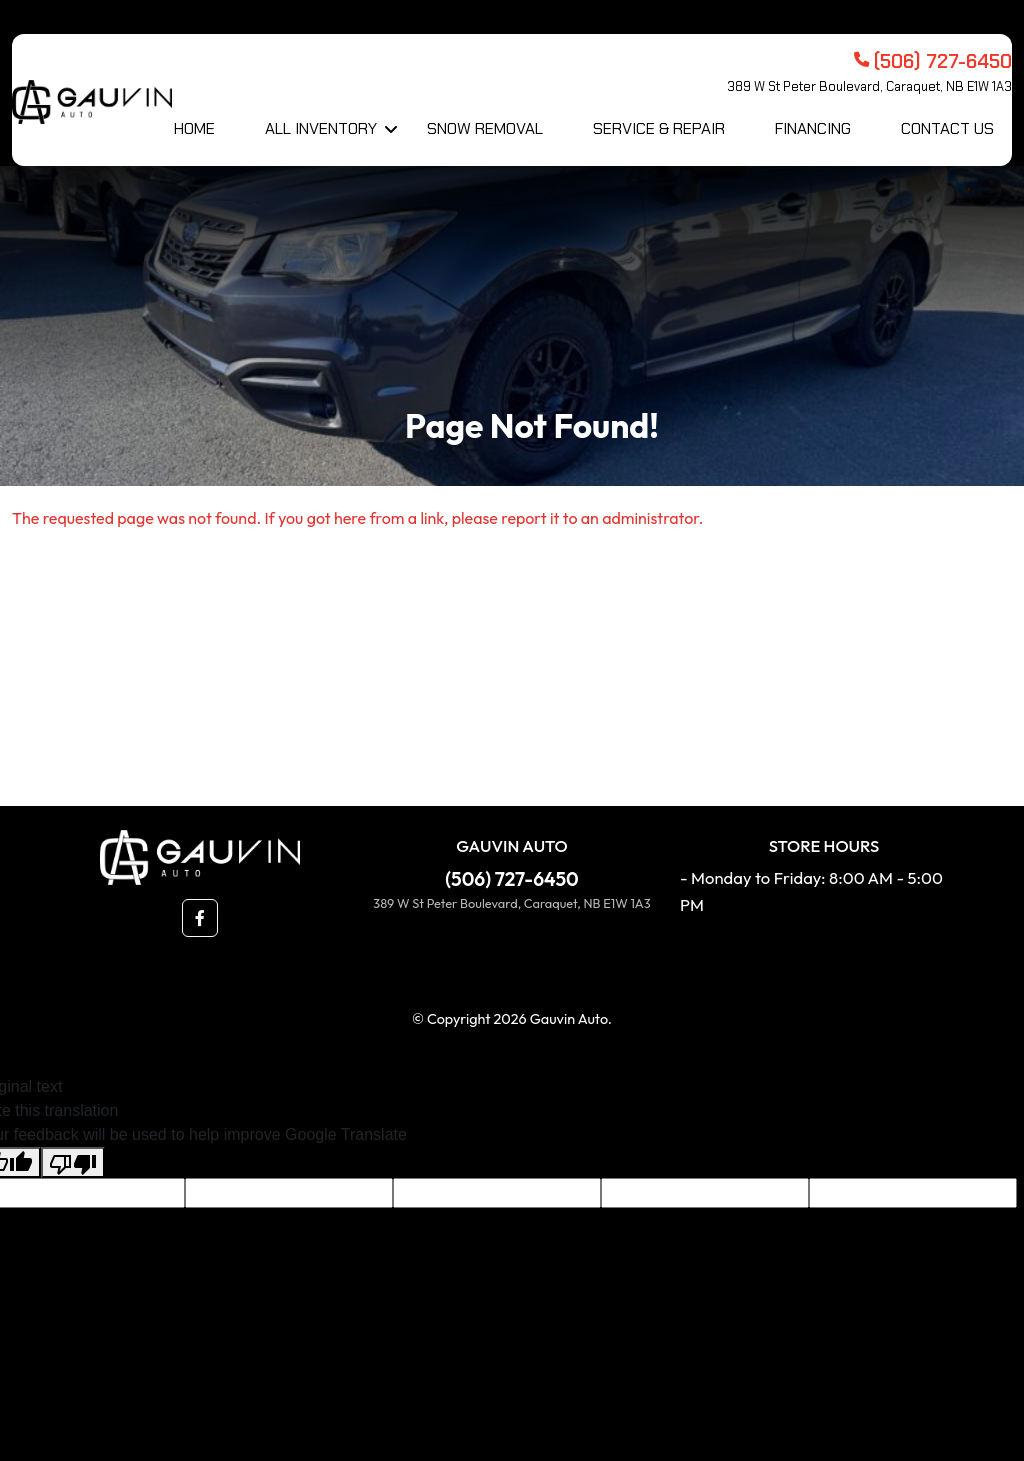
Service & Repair (659, 128)
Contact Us (947, 128)
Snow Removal (485, 128)
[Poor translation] (73, 1162)
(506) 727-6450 (511, 879)
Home (194, 128)
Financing (813, 128)
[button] (200, 918)
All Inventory (321, 128)
